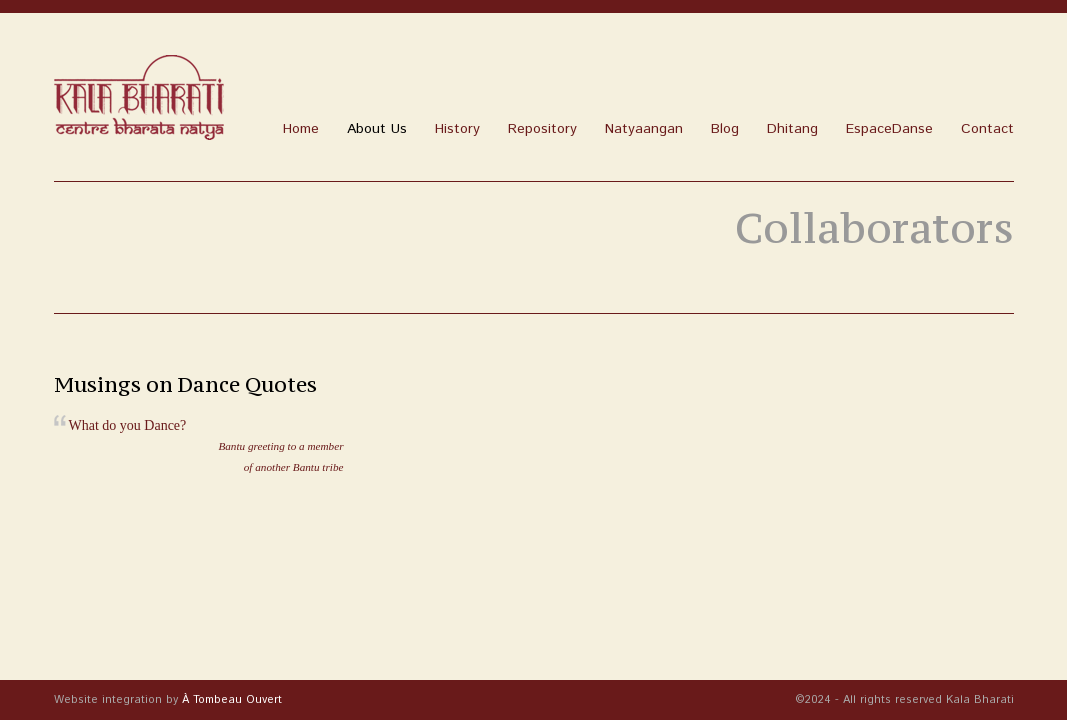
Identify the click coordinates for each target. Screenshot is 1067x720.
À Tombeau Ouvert (232, 700)
